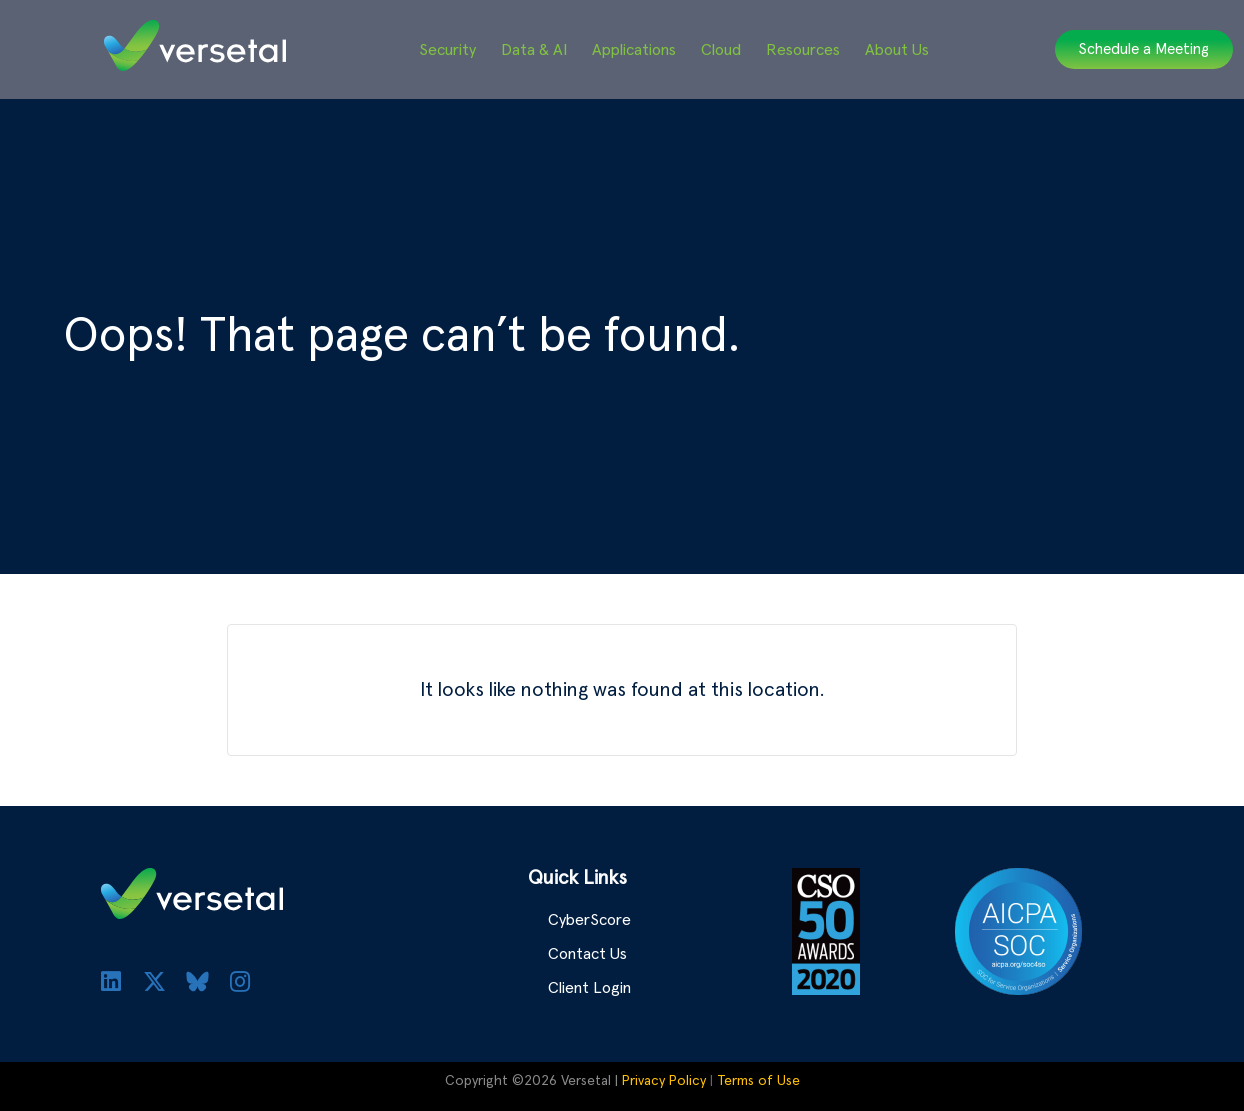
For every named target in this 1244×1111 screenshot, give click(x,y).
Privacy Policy (664, 1081)
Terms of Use (758, 1081)
